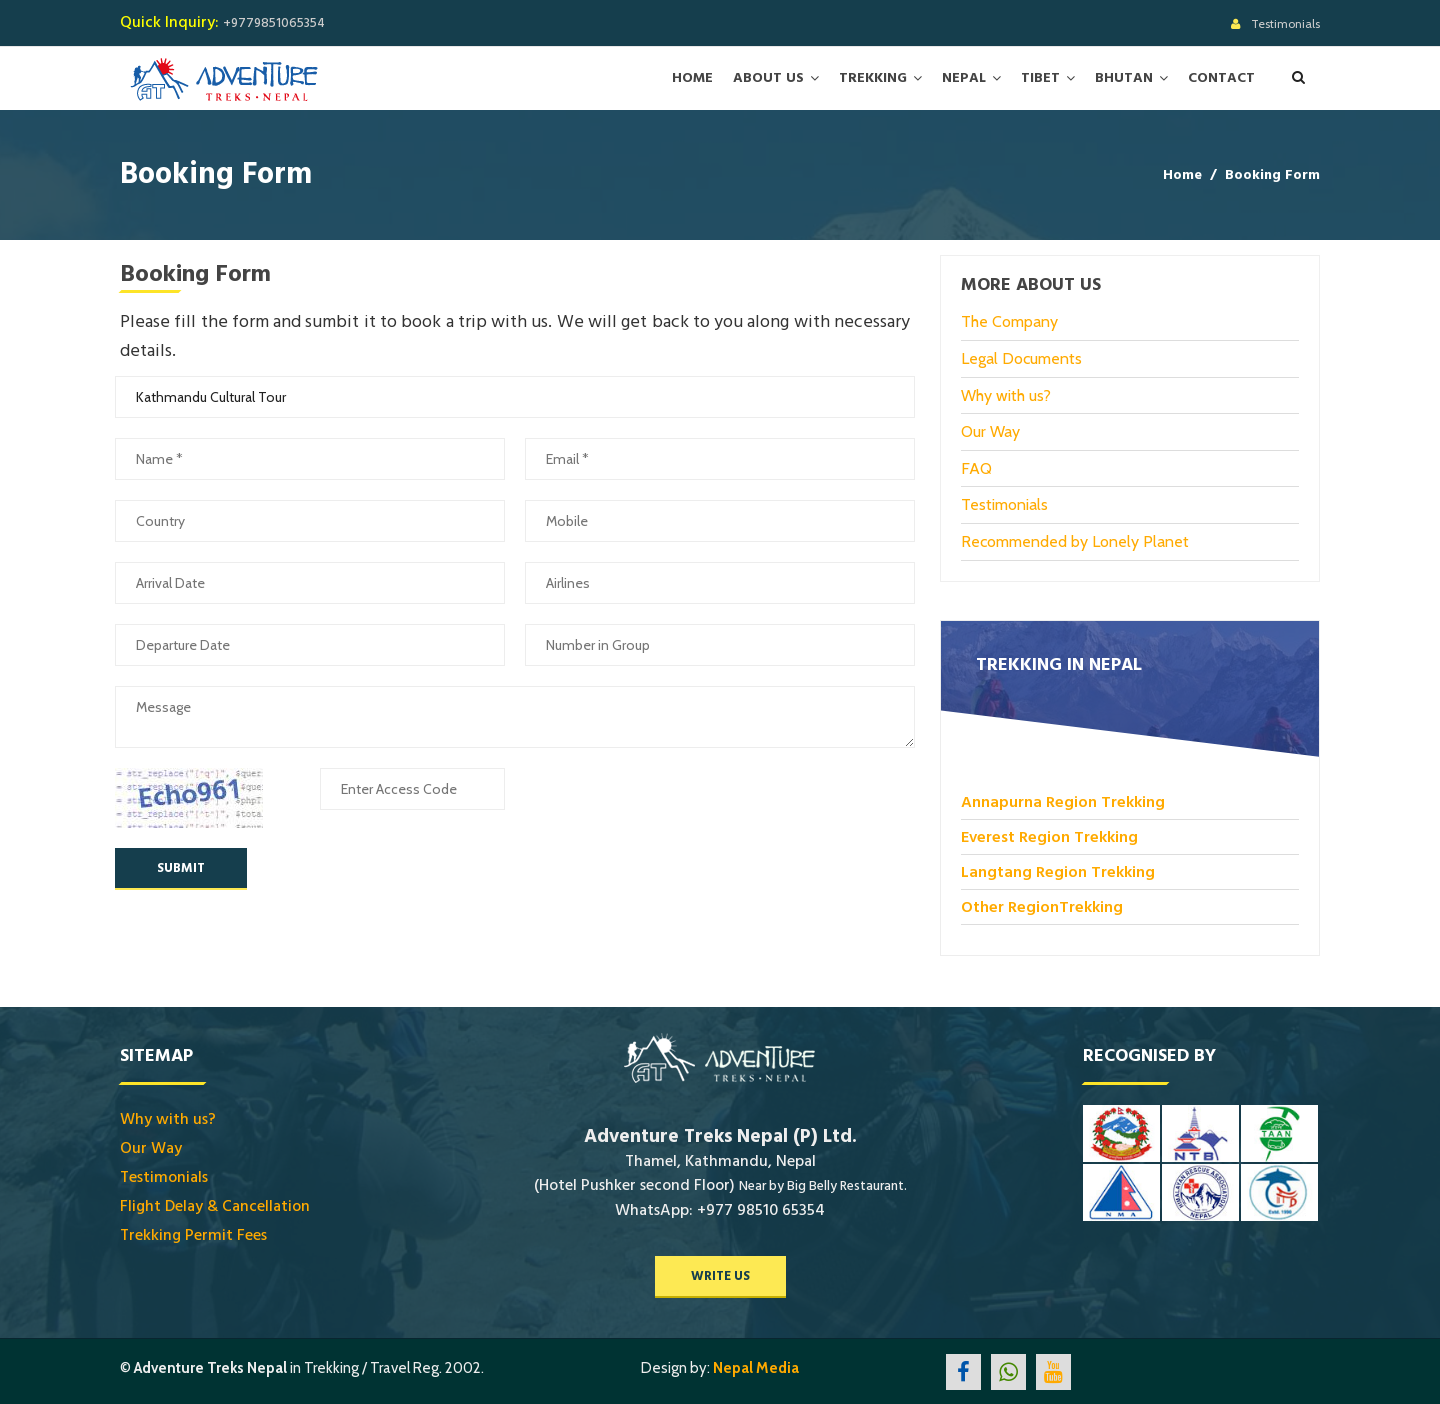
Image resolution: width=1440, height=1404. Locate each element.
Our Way (990, 430)
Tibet (1040, 78)
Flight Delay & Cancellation (215, 1205)
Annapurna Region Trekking (1063, 801)
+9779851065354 (274, 23)
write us (720, 1275)
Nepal (964, 78)
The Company (1009, 321)
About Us (768, 78)
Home (692, 78)
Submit (181, 867)
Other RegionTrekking (1042, 906)
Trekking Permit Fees (193, 1234)
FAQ (976, 467)
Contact (1221, 78)
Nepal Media (756, 1367)
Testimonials (1285, 23)
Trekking (873, 78)
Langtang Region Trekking (1058, 871)
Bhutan (1124, 78)
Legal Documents (1021, 357)
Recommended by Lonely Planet (1075, 540)
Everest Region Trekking (1049, 836)
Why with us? (1006, 394)
